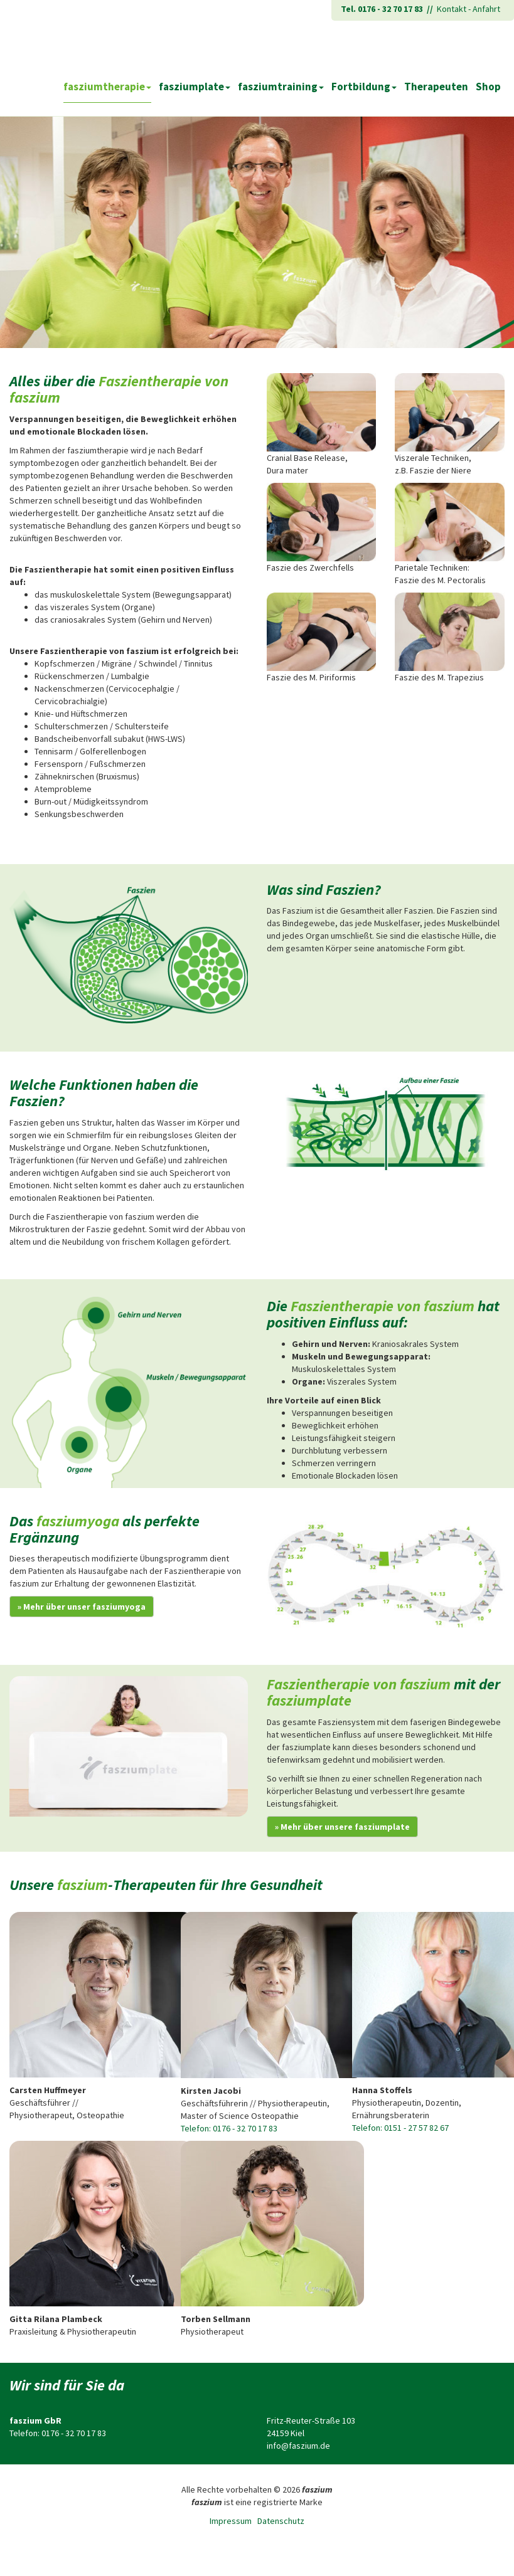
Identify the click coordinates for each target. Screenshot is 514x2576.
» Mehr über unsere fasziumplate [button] (342, 1826)
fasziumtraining (281, 86)
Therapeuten (436, 86)
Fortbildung (364, 86)
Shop (488, 86)
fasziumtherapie (107, 86)
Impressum (231, 2520)
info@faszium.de (298, 2445)
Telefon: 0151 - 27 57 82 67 (400, 2127)
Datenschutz (280, 2520)
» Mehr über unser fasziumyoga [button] (82, 1606)
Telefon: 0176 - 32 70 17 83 (229, 2128)
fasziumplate (194, 86)
